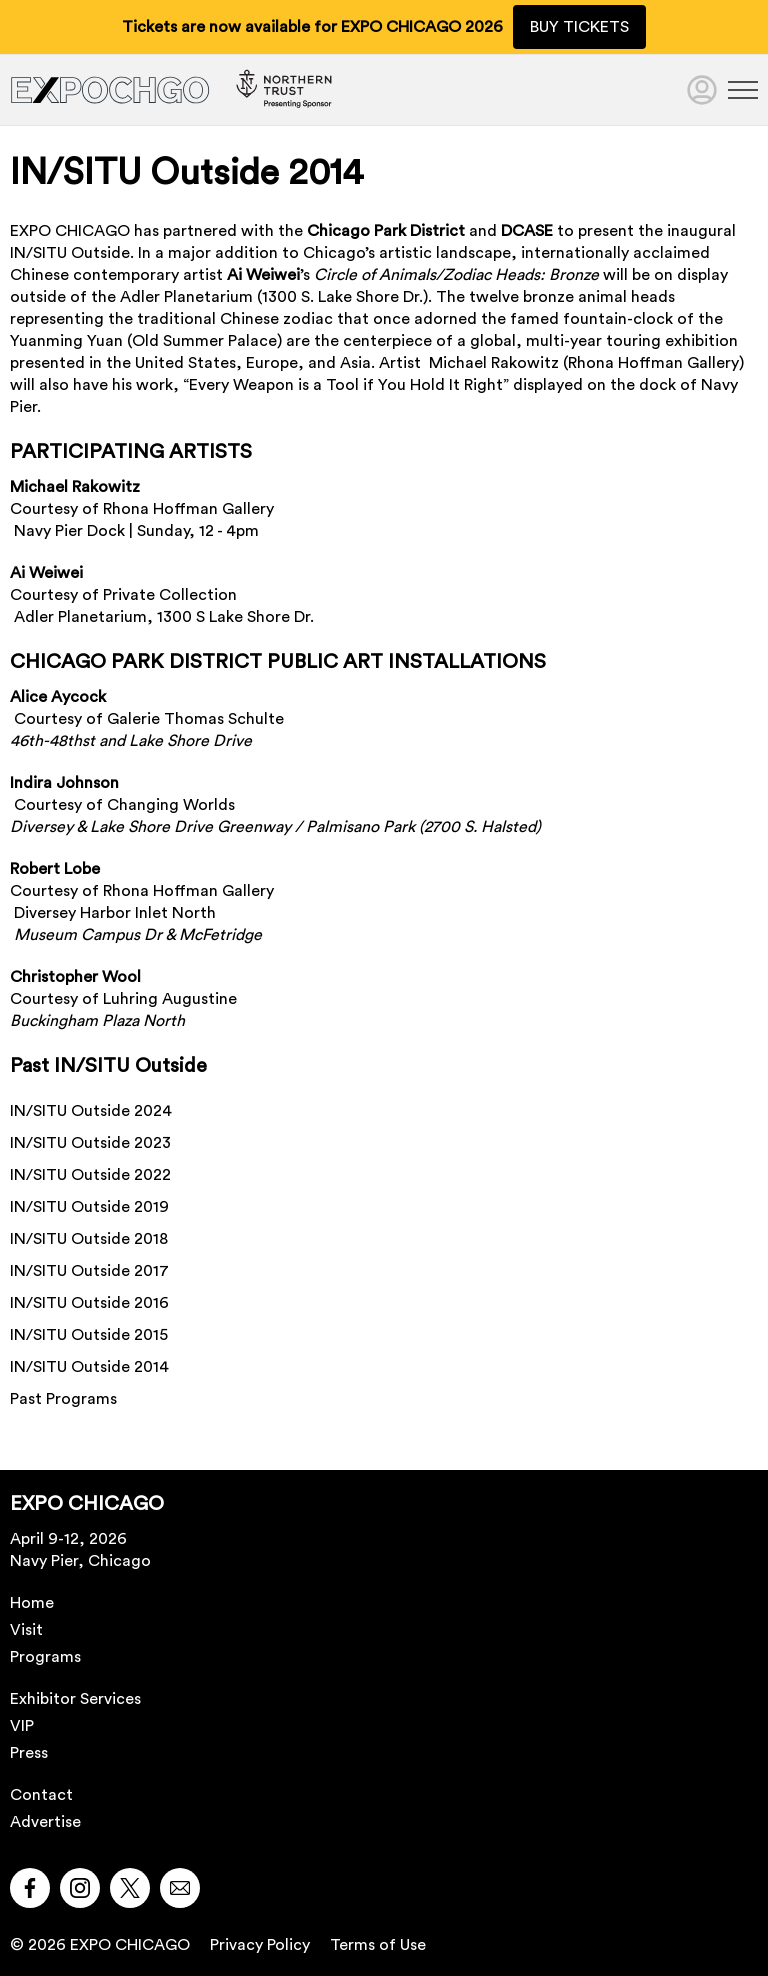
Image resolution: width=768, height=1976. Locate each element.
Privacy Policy (260, 1945)
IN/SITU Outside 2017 (89, 1271)
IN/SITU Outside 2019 (89, 1207)
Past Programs (63, 1399)
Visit (26, 1630)
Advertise (45, 1822)
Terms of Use (378, 1945)
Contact (41, 1795)
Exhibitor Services (75, 1699)
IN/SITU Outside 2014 (89, 1367)
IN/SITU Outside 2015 (89, 1335)
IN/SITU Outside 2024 (91, 1111)
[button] (30, 1888)
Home (32, 1603)
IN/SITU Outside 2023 (90, 1143)
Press (29, 1753)
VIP (22, 1726)
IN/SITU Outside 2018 (89, 1239)
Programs (45, 1657)
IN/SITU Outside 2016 (89, 1303)
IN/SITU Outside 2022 (90, 1175)
